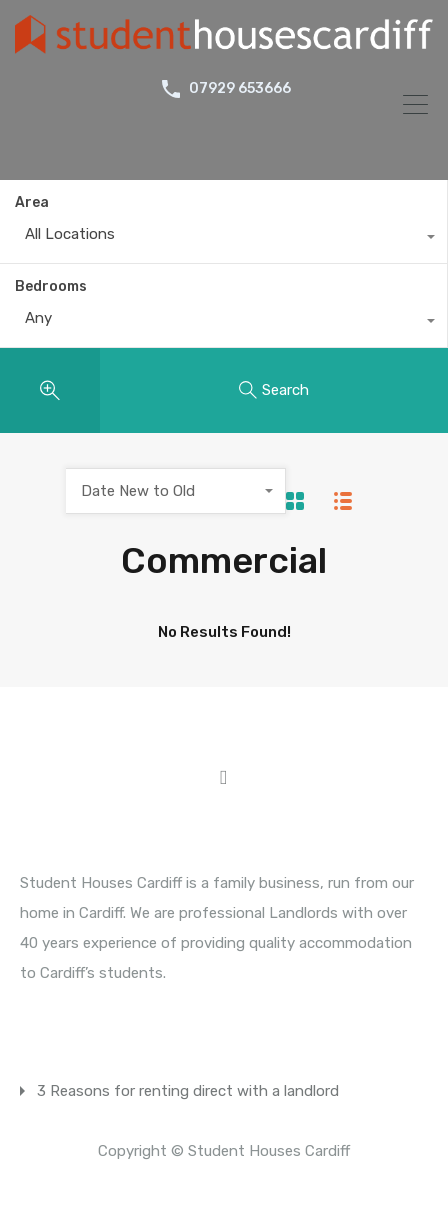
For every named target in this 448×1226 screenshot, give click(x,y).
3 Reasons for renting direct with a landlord (188, 1091)
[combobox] (223, 239)
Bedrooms (51, 286)
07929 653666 (240, 89)
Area (32, 202)
